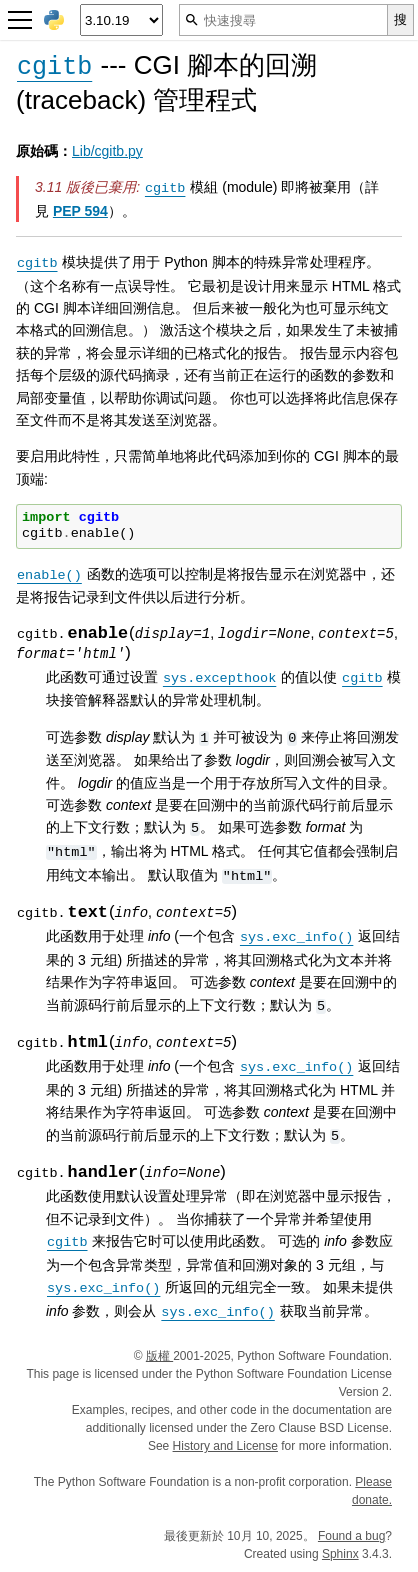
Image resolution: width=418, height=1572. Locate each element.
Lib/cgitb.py (107, 151)
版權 (159, 1356)
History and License (225, 1446)
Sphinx (340, 1554)
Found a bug (351, 1536)
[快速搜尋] (283, 20)
